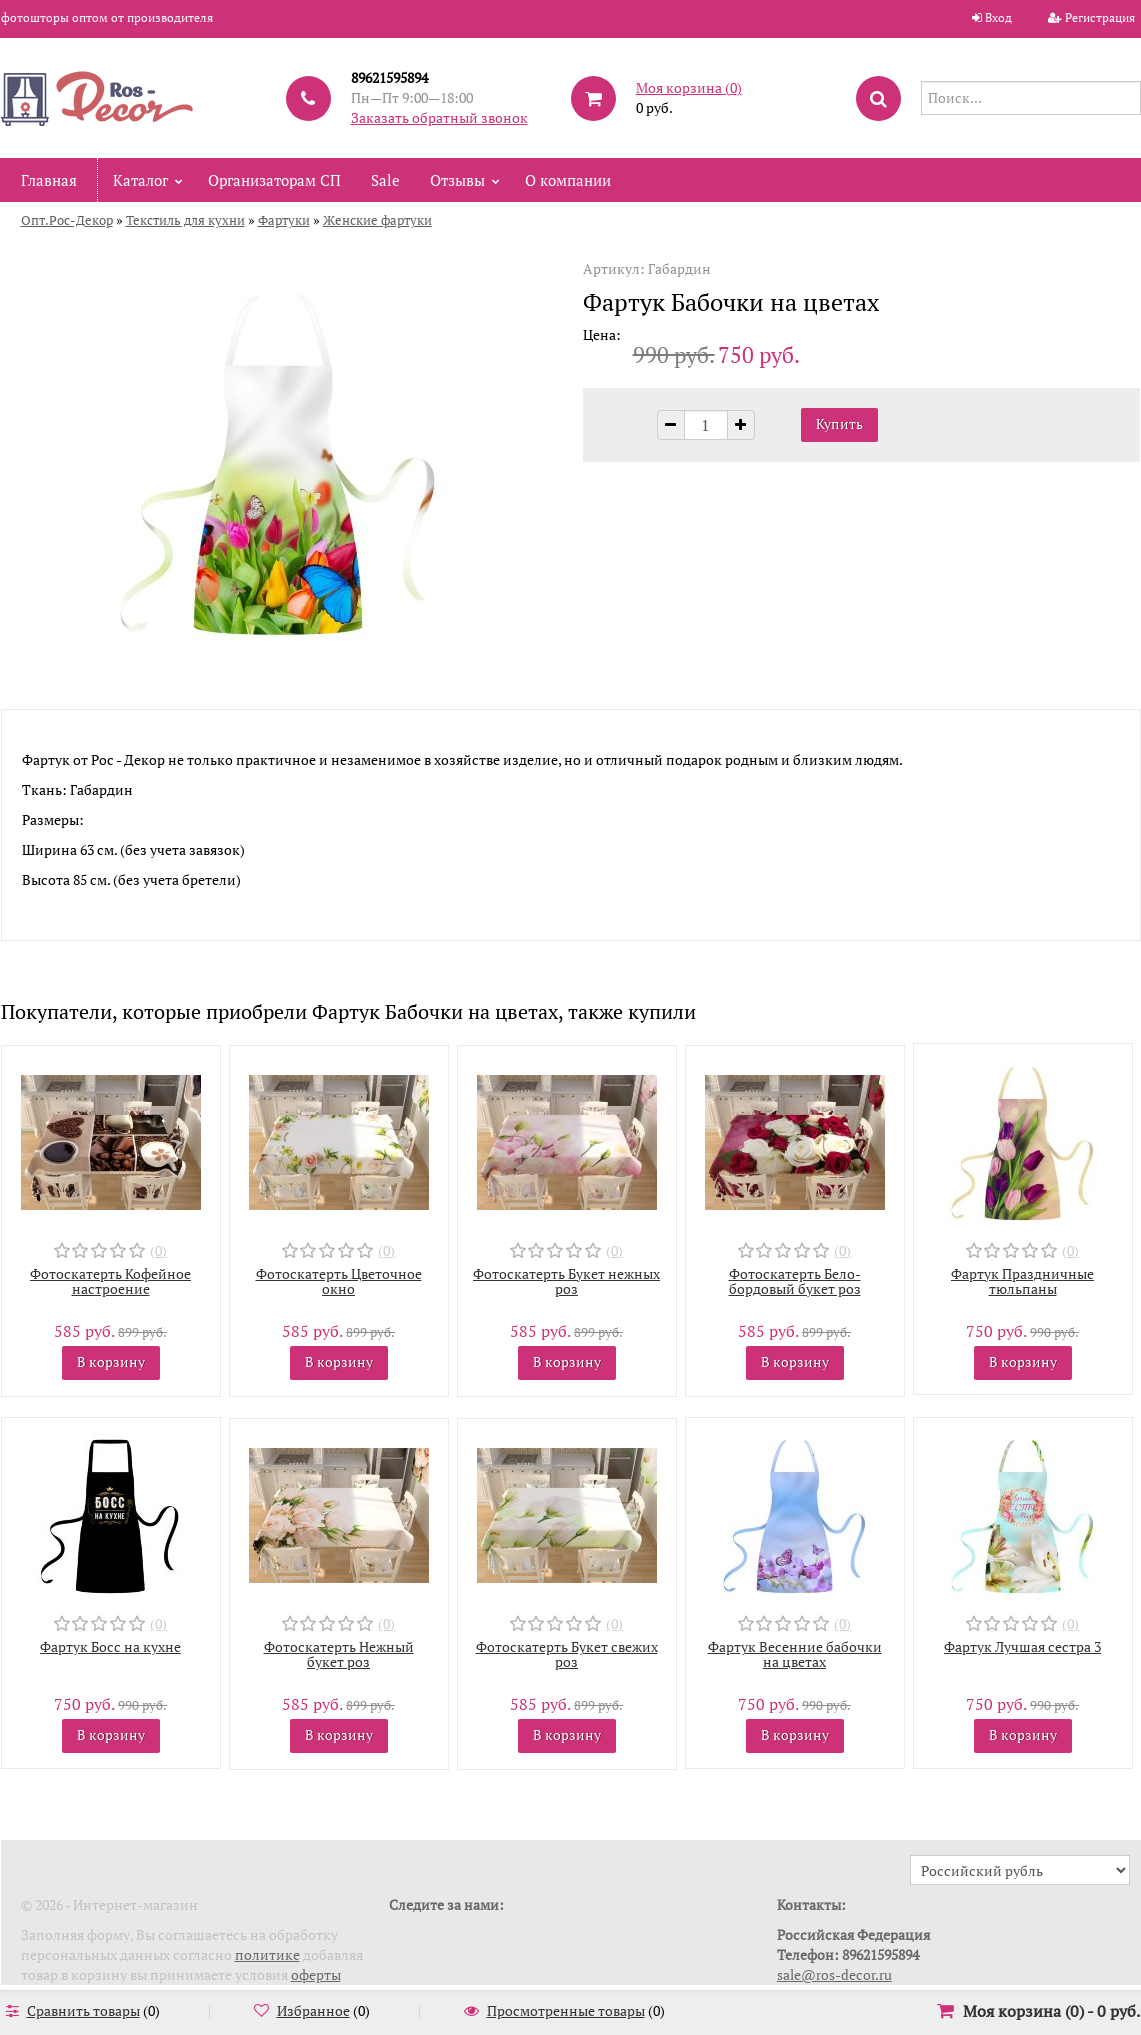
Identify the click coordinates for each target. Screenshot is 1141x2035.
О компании (568, 180)
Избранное (313, 2010)
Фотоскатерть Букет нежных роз (566, 1281)
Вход (998, 17)
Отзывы (457, 180)
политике (267, 1954)
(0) (158, 1250)
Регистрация (1100, 17)
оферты (316, 1974)
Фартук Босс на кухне (110, 1646)
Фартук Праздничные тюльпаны (1022, 1281)
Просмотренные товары (566, 2010)
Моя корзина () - (1051, 2011)
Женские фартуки (377, 220)
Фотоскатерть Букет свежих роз (567, 1654)
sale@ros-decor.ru (834, 1974)
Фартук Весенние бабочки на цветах (795, 1654)
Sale (385, 180)
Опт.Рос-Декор (67, 220)
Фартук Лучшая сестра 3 (1022, 1646)
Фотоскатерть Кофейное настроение (110, 1281)
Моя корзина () (689, 87)
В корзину (111, 1361)
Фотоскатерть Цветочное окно (339, 1281)
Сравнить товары (83, 2010)
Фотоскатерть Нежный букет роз (339, 1654)
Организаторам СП (274, 180)
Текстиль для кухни (185, 220)
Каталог (140, 180)
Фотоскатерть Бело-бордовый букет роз (795, 1281)
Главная (49, 180)
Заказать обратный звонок (439, 117)
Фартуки (284, 220)
